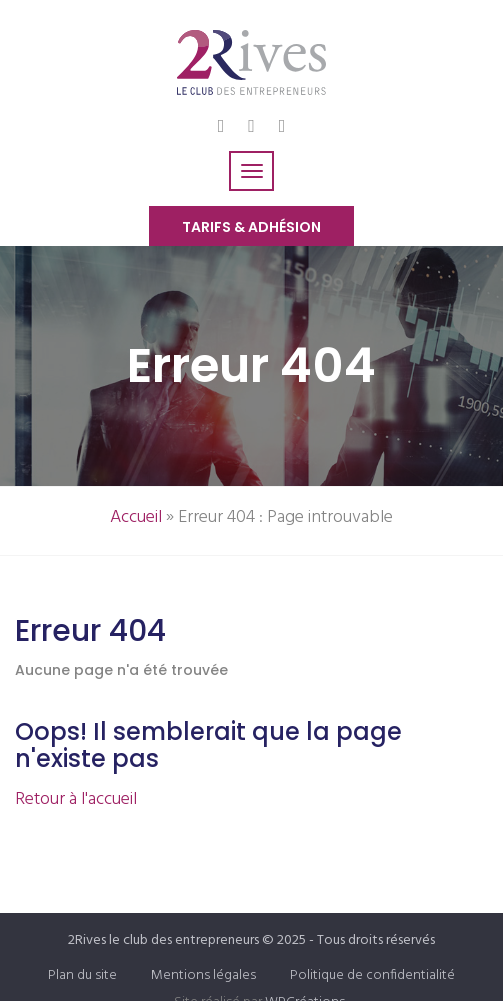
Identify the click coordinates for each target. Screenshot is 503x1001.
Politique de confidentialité (372, 975)
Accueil (136, 517)
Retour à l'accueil (76, 799)
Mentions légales (203, 975)
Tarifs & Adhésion (251, 227)
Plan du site (82, 975)
